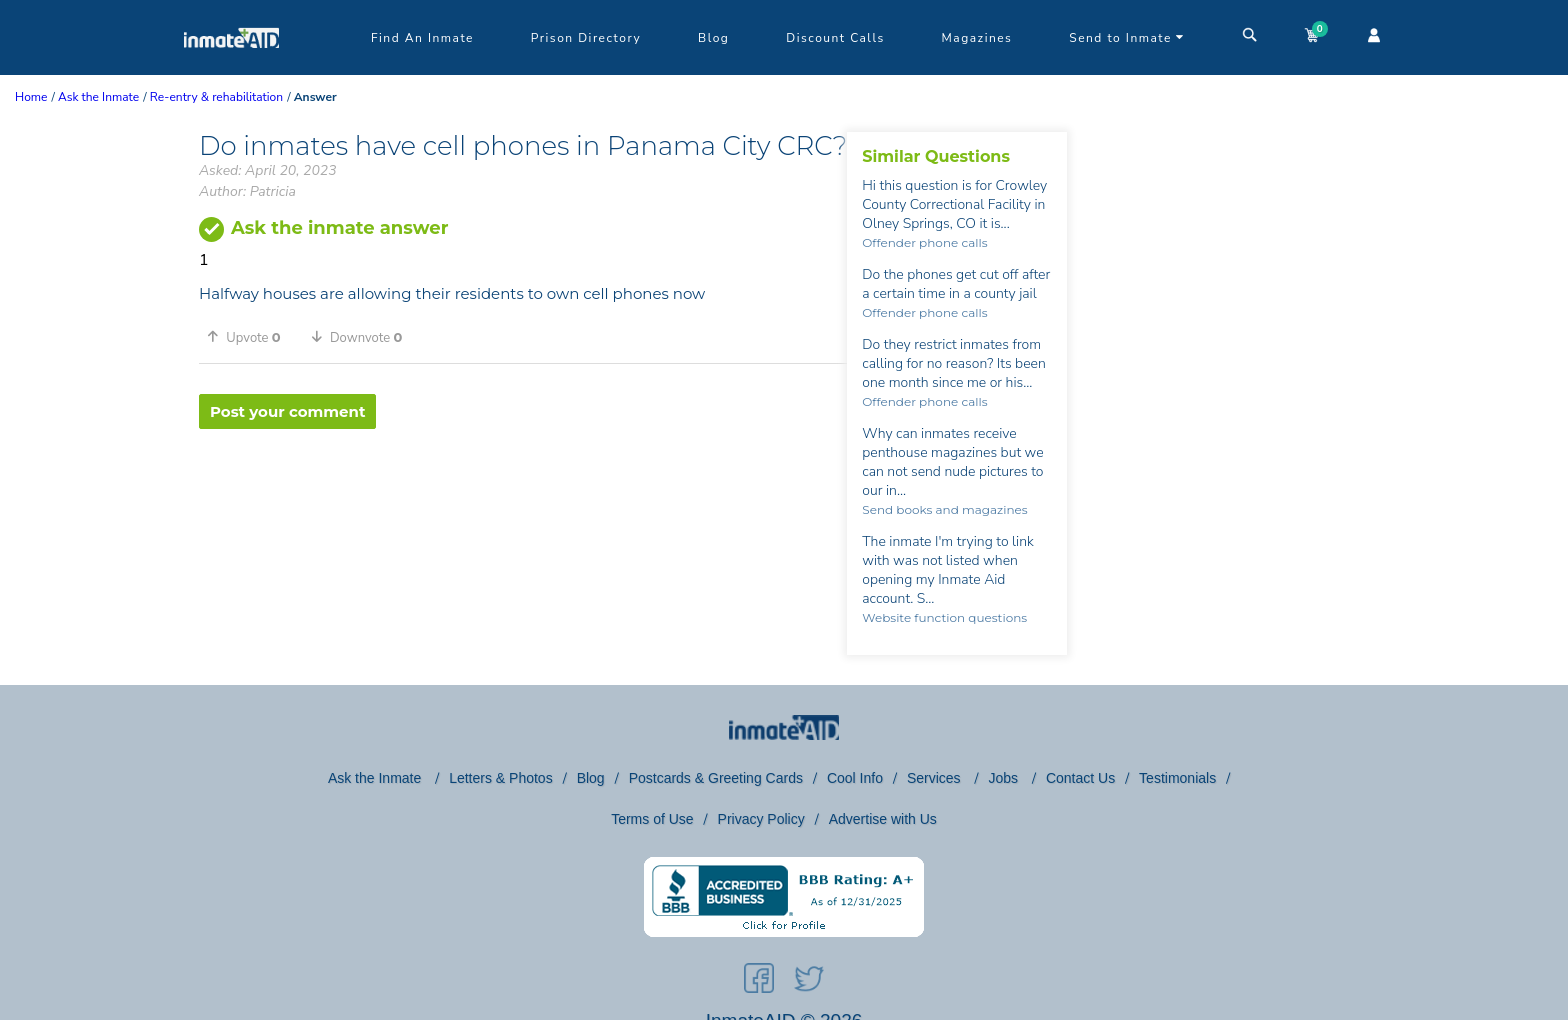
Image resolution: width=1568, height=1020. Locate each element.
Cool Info (855, 778)
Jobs (1004, 778)
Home (31, 97)
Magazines (977, 38)
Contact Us (1080, 778)
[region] (523, 494)
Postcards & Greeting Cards (716, 778)
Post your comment (287, 411)
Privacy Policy (761, 819)
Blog (713, 38)
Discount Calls (835, 38)
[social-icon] (759, 982)
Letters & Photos (501, 778)
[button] (251, 337)
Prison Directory (586, 38)
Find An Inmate (422, 38)
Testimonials (1177, 778)
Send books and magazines (944, 509)
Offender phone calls (924, 242)
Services (936, 778)
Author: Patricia (247, 191)
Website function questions (944, 617)
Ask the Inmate (376, 778)
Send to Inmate (1127, 38)
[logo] (231, 70)
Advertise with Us (883, 819)
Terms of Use (652, 819)
